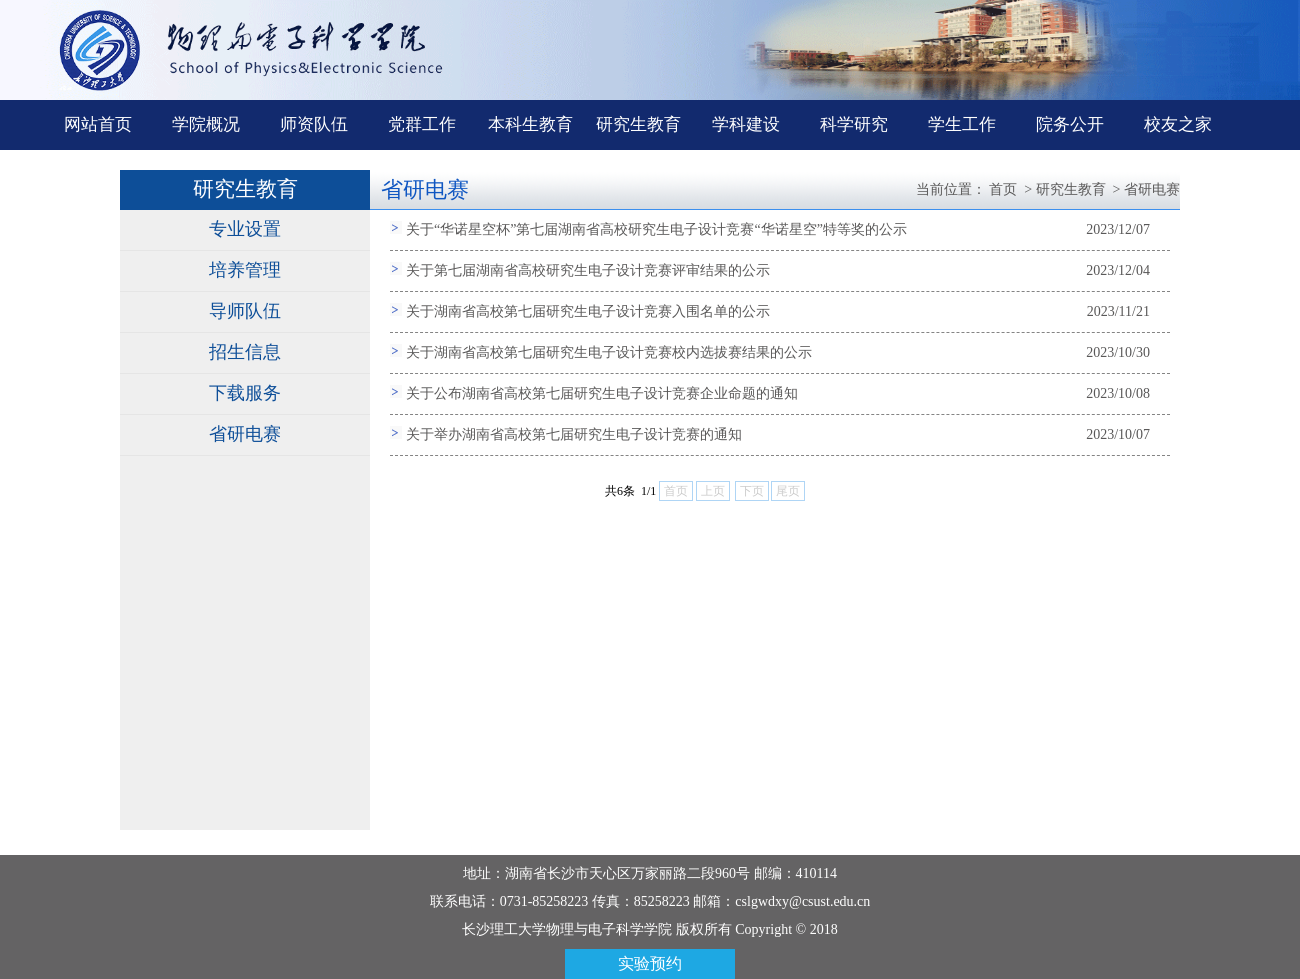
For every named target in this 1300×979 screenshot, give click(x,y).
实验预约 (650, 963)
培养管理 (245, 270)
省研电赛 (245, 434)
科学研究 (854, 124)
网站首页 (98, 124)
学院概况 (206, 124)
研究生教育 (638, 124)
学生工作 (962, 124)
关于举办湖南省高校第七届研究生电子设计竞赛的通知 (574, 434)
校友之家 (1178, 124)
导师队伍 (245, 311)
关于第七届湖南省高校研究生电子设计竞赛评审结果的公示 (588, 270)
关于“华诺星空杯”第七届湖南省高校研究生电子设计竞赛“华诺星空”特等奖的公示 (656, 229)
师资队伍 (314, 124)
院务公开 (1070, 124)
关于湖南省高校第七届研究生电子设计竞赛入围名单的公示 (588, 311)
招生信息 (245, 352)
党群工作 (422, 124)
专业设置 (245, 229)
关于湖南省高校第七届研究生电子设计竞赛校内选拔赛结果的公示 (609, 352)
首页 (1003, 189)
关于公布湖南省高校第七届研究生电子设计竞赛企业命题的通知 (602, 393)
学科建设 (746, 124)
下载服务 (245, 393)
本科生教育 (530, 124)
